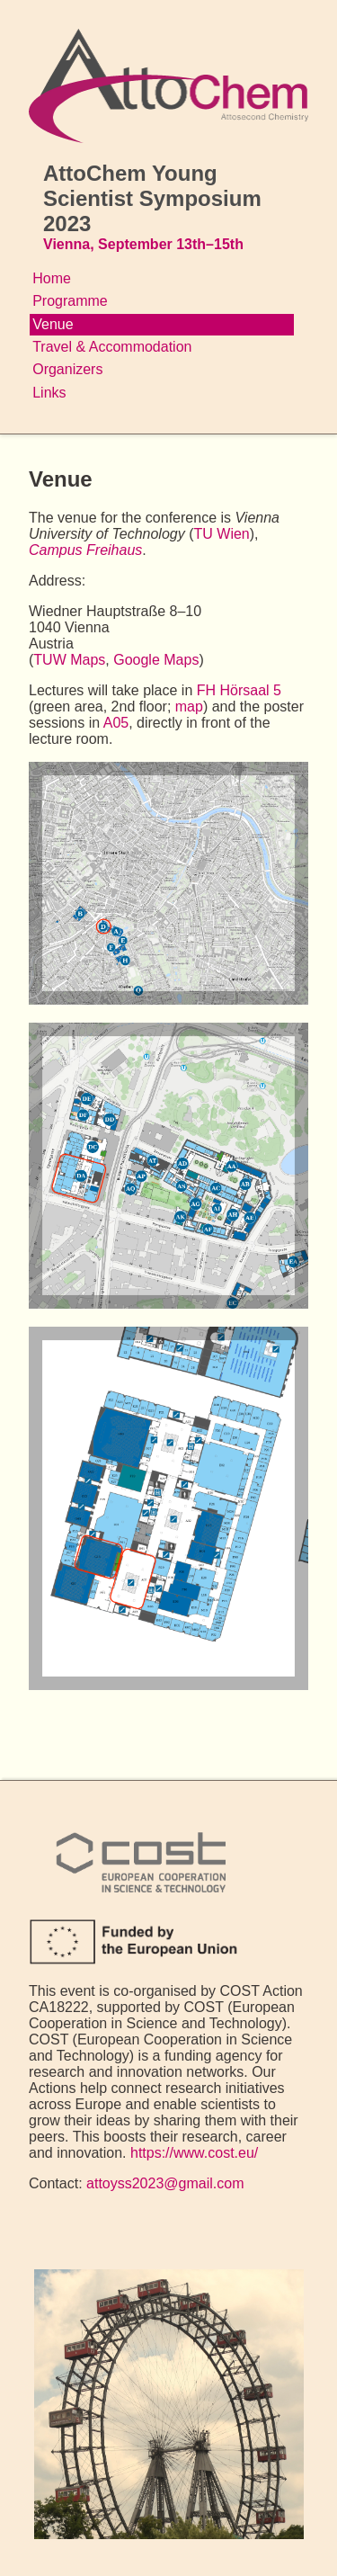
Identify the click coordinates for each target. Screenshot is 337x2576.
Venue (52, 324)
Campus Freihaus (85, 550)
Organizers (67, 369)
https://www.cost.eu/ (194, 2152)
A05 (116, 722)
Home (51, 278)
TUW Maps (69, 659)
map (189, 706)
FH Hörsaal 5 (239, 690)
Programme (70, 301)
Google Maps (156, 659)
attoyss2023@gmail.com (165, 2183)
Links (49, 392)
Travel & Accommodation (111, 346)
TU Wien (222, 533)
